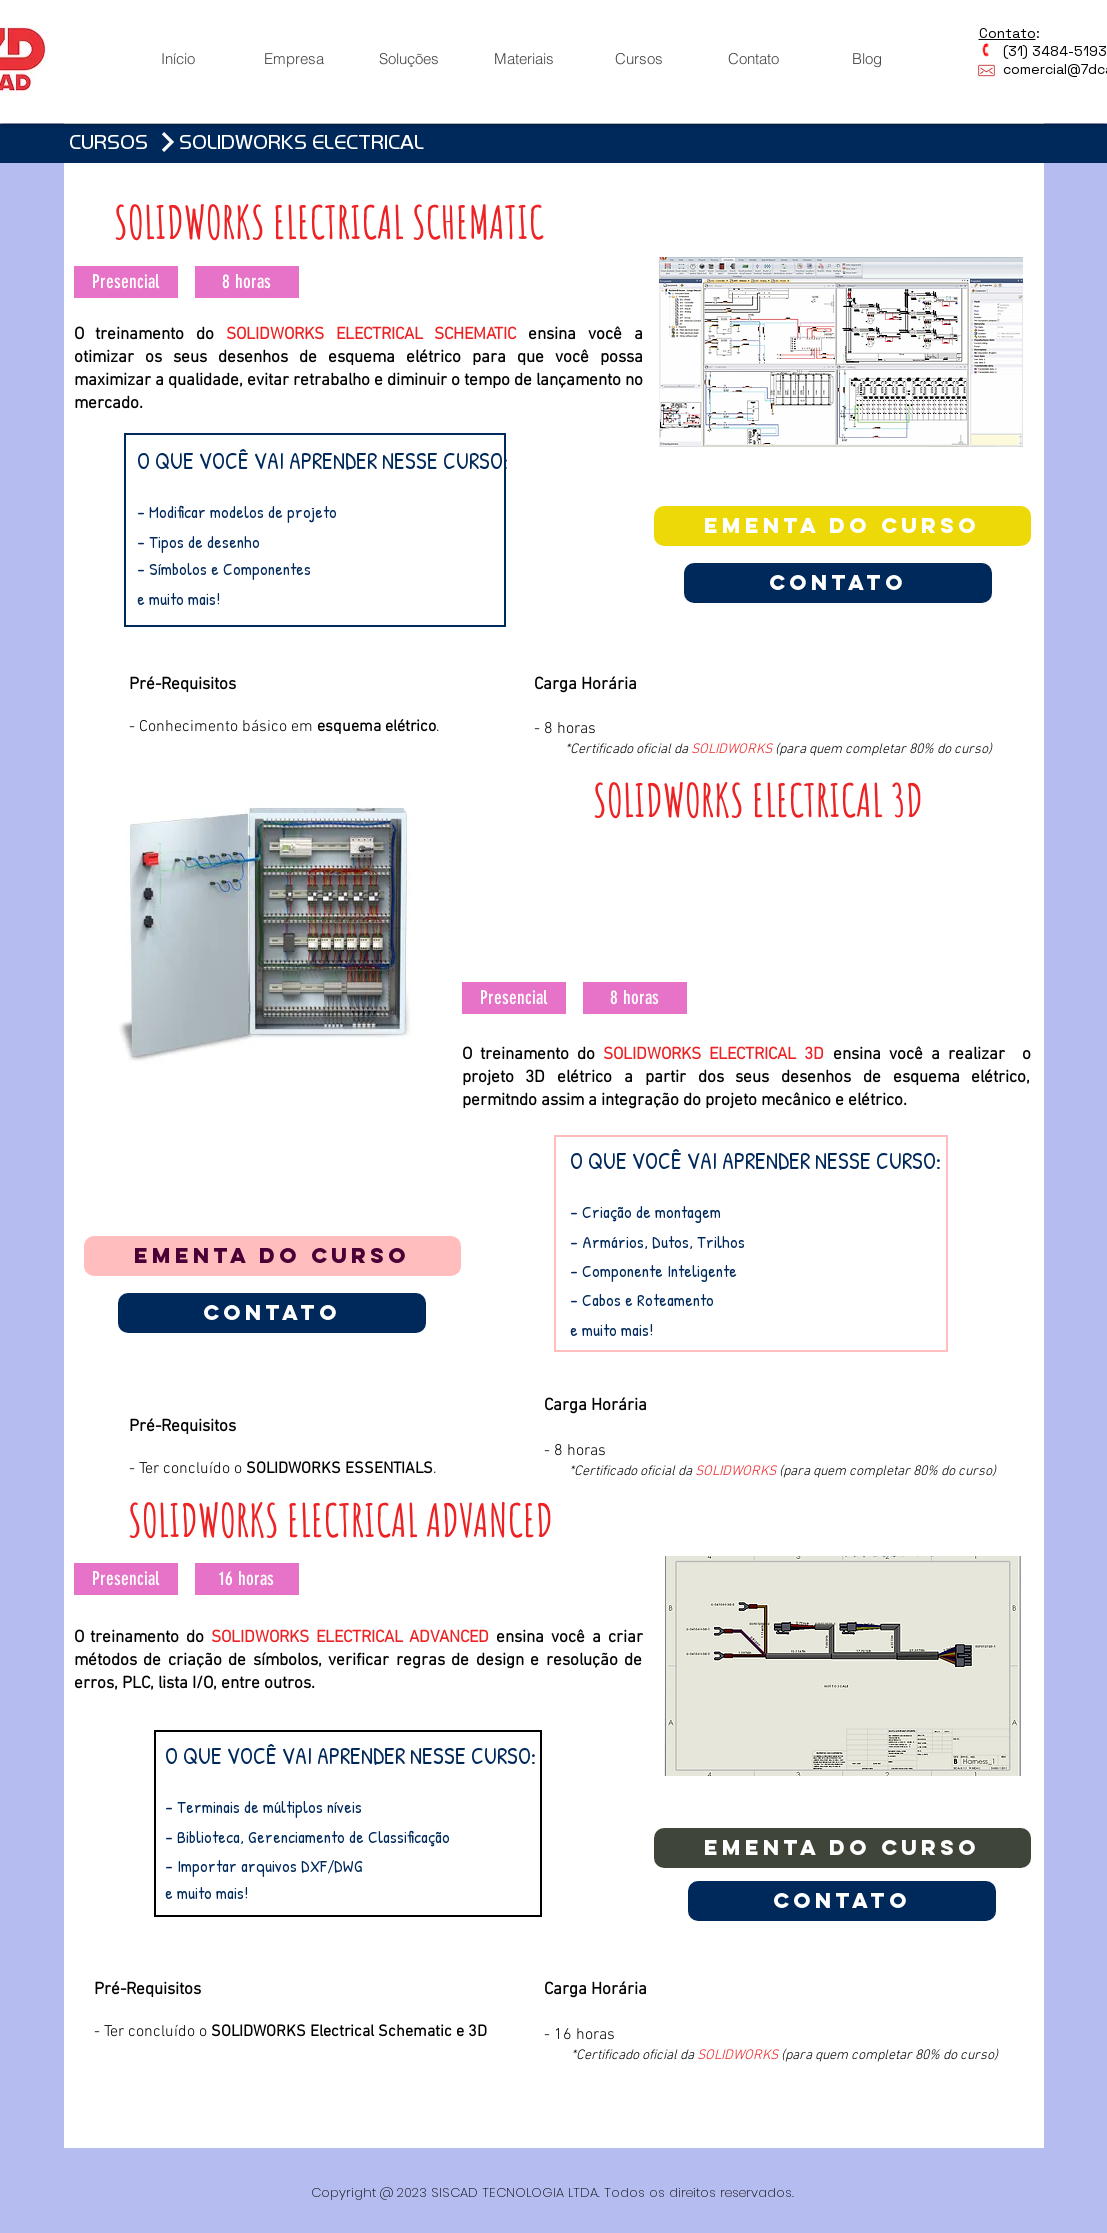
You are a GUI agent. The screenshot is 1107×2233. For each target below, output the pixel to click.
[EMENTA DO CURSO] (842, 526)
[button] (126, 282)
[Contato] (838, 583)
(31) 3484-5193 (1043, 51)
